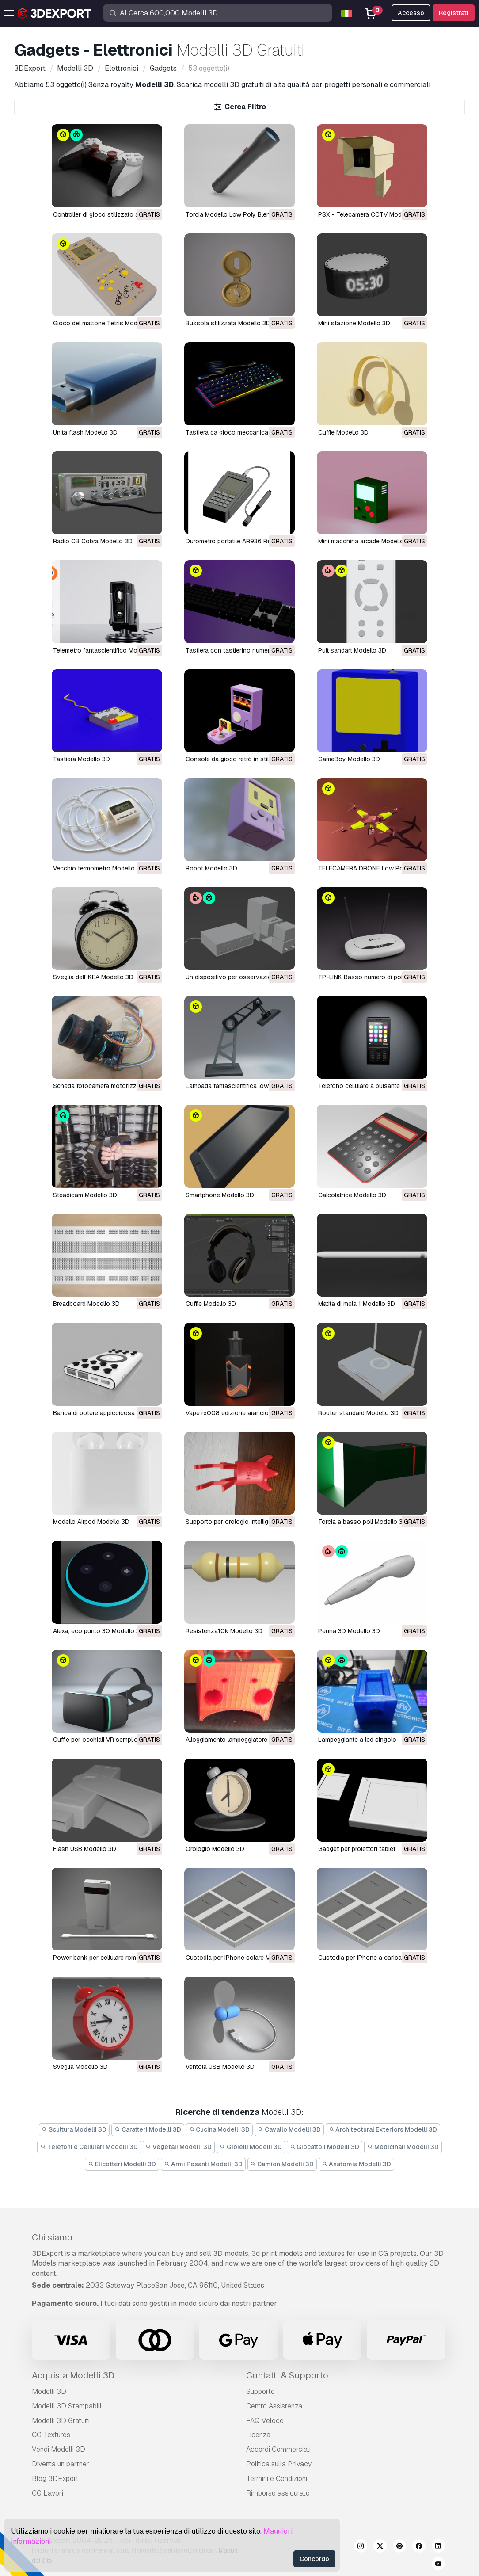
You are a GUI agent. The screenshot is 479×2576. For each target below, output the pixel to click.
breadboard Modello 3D (86, 1304)
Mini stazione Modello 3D (354, 323)
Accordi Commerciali (278, 2449)
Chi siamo (52, 2237)
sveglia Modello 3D (80, 2067)
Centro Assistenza (274, 2406)
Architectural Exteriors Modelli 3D (383, 2129)
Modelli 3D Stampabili (66, 2406)
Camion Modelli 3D (282, 2164)
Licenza (258, 2434)
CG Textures (51, 2434)
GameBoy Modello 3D (349, 759)
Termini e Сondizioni (276, 2478)
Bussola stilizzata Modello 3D (228, 323)
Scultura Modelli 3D (74, 2129)
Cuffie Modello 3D (343, 432)
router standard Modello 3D (358, 1413)
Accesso (411, 13)
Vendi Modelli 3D (58, 2449)
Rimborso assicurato (278, 2493)
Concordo (314, 2559)
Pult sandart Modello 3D (352, 650)
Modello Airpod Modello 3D (91, 1522)
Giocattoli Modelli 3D (325, 2147)
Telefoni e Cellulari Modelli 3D (89, 2147)
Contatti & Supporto (287, 2375)
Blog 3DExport (55, 2478)
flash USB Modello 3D (84, 1849)
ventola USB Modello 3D (220, 2067)
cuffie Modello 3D (211, 1304)
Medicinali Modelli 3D (403, 2147)
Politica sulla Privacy (279, 2464)
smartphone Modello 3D (220, 1195)
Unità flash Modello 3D (85, 432)
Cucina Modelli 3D (219, 2129)
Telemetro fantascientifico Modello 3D (107, 650)
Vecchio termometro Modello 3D (98, 868)
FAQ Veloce (265, 2420)
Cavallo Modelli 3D (289, 2129)
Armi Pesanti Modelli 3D (203, 2164)
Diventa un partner (60, 2464)
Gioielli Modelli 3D (251, 2147)
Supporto (260, 2391)
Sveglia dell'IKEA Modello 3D (93, 977)
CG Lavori (47, 2493)
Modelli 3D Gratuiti (61, 2420)
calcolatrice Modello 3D (352, 1195)
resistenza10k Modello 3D (224, 1631)
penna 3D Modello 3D (349, 1631)
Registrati (453, 13)
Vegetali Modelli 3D (179, 2147)
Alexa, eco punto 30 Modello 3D (98, 1631)
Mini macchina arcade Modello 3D (366, 541)
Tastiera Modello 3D (81, 759)
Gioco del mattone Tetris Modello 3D (105, 323)
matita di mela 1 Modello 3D (356, 1304)
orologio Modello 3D (215, 1849)
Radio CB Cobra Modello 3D (93, 541)
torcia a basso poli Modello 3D (362, 1522)
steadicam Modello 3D (85, 1195)
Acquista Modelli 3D (73, 2375)
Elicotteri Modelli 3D (122, 2164)
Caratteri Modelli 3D (147, 2129)
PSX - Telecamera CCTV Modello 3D (370, 214)
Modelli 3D (49, 2391)
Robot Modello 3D (211, 868)
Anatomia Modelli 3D (356, 2164)
